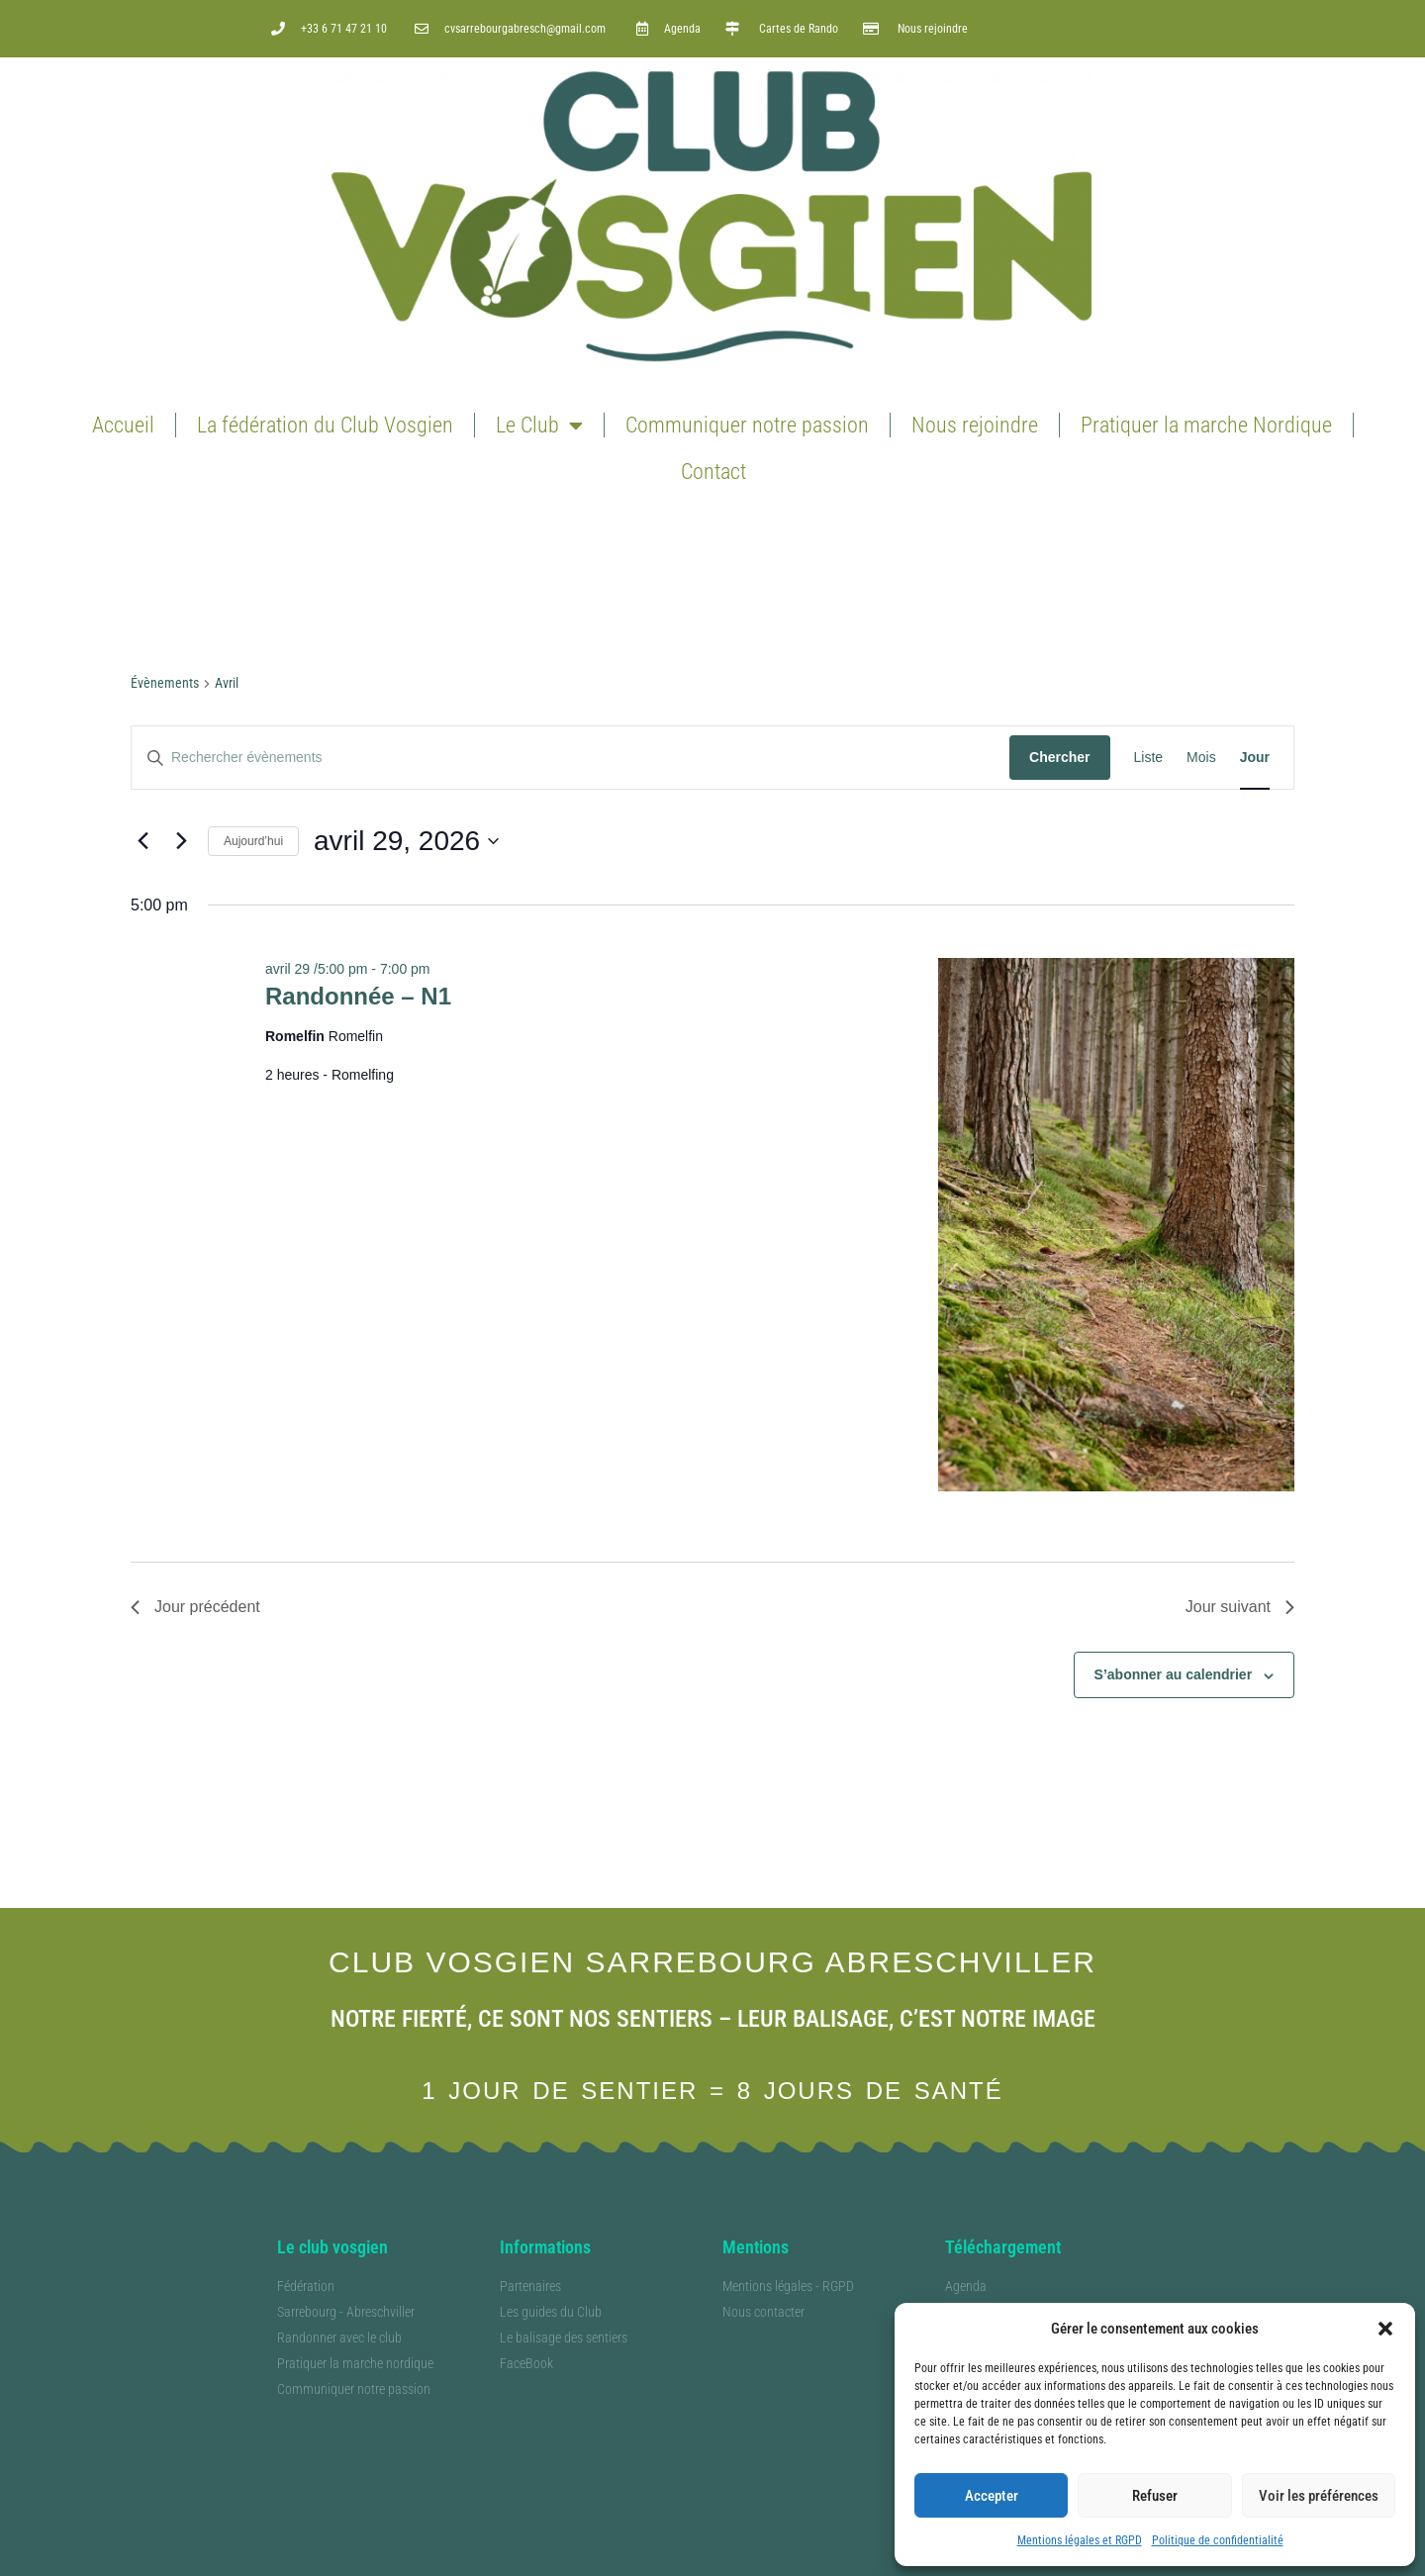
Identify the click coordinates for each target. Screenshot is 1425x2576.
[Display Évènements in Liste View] (1149, 757)
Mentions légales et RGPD (1079, 2540)
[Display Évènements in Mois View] (1201, 757)
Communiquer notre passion (747, 425)
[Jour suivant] (181, 841)
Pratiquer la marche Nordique (1206, 425)
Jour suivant (1240, 1606)
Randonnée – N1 (358, 996)
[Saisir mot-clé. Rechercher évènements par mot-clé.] (570, 757)
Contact (713, 471)
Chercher (1059, 757)
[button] (1385, 2328)
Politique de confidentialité (1217, 2540)
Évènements (165, 683)
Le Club (539, 425)
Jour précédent (195, 1606)
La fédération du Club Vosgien (325, 425)
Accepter (991, 2496)
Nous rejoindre (974, 425)
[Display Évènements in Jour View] (1255, 757)
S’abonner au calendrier (1173, 1674)
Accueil (123, 425)
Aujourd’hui (253, 841)
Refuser (1155, 2496)
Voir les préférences (1318, 2496)
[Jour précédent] (142, 841)
